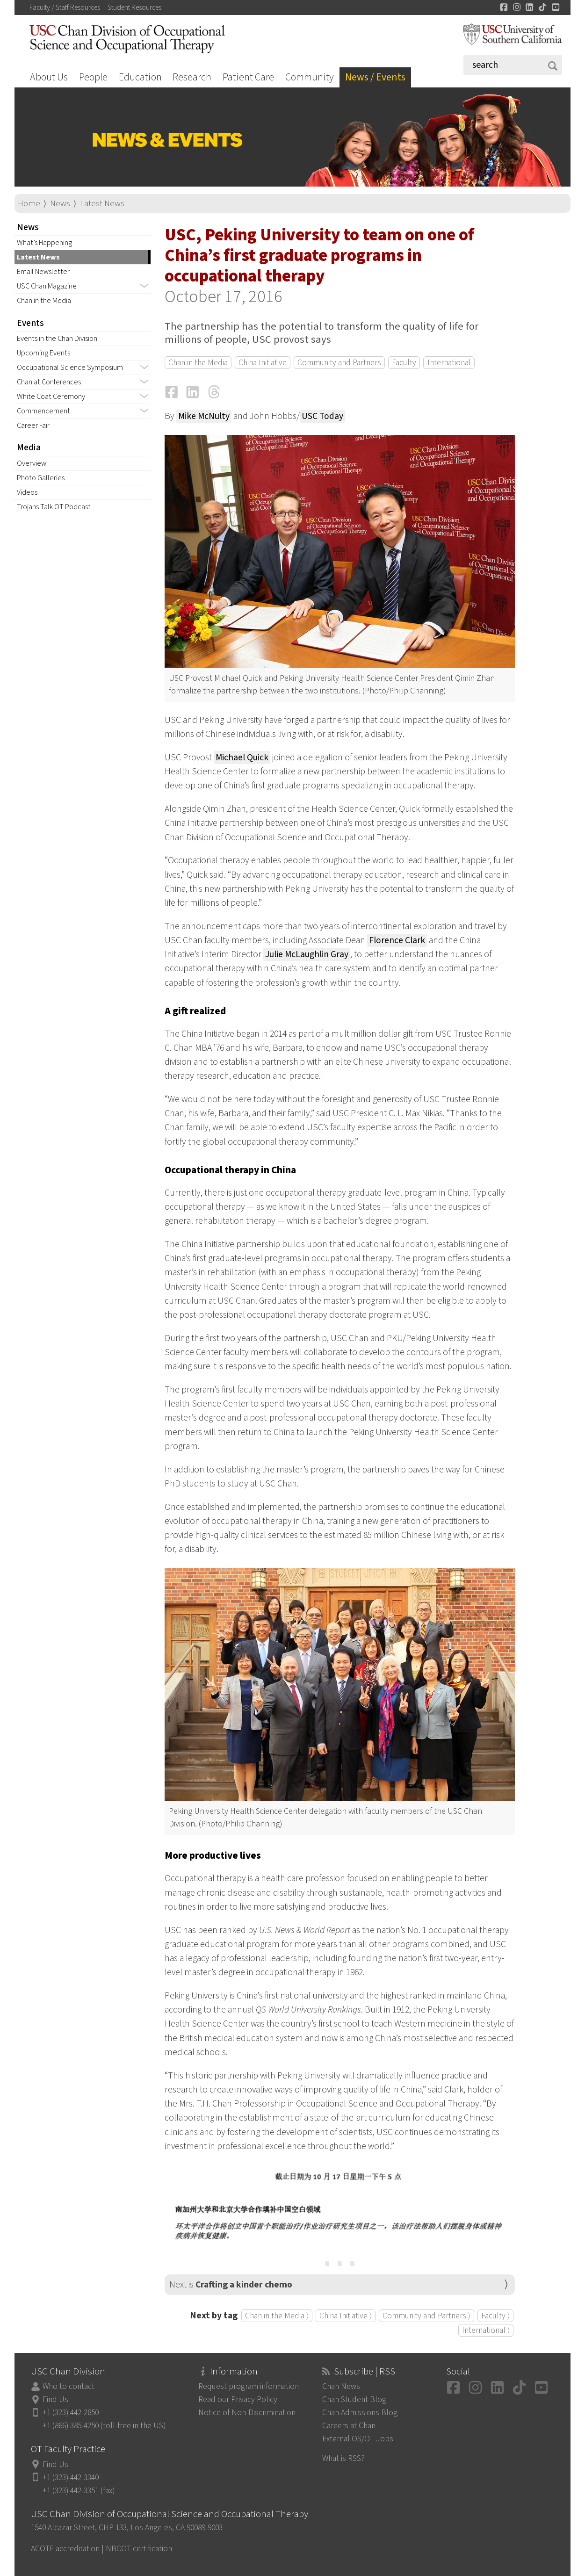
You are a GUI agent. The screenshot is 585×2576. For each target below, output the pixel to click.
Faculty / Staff (64, 7)
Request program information (248, 2386)
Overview (31, 463)
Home (29, 203)
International (449, 362)
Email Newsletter (43, 271)
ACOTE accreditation (65, 2548)
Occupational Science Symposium (70, 367)
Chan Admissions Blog (359, 2412)
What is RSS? (343, 2458)
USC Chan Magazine (47, 286)
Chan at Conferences (49, 382)
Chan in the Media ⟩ (277, 2316)
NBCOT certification (139, 2548)
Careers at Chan (349, 2426)
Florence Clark (397, 940)
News (60, 203)
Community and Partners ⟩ (426, 2316)
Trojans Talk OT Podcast (54, 506)
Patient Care (248, 77)
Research (192, 77)
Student (134, 7)
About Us (49, 77)
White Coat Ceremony (51, 396)
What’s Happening (44, 242)
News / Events (375, 77)
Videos (27, 492)
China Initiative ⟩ (345, 2316)
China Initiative (262, 362)
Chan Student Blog (354, 2399)
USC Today (322, 416)
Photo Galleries (41, 477)
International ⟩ (486, 2330)
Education (140, 77)
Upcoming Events (43, 353)
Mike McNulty (204, 416)
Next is (230, 2284)
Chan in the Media (44, 300)
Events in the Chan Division (57, 338)
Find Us (55, 2399)
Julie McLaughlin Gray (306, 954)
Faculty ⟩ (495, 2316)
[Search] (512, 65)
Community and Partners (339, 362)
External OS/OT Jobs (357, 2439)
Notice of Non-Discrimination (247, 2412)
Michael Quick (242, 757)
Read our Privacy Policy (237, 2399)
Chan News (341, 2386)
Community (309, 77)
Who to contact (68, 2386)
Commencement (43, 411)
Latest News (102, 203)
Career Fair (33, 425)
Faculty (404, 362)
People (93, 77)
